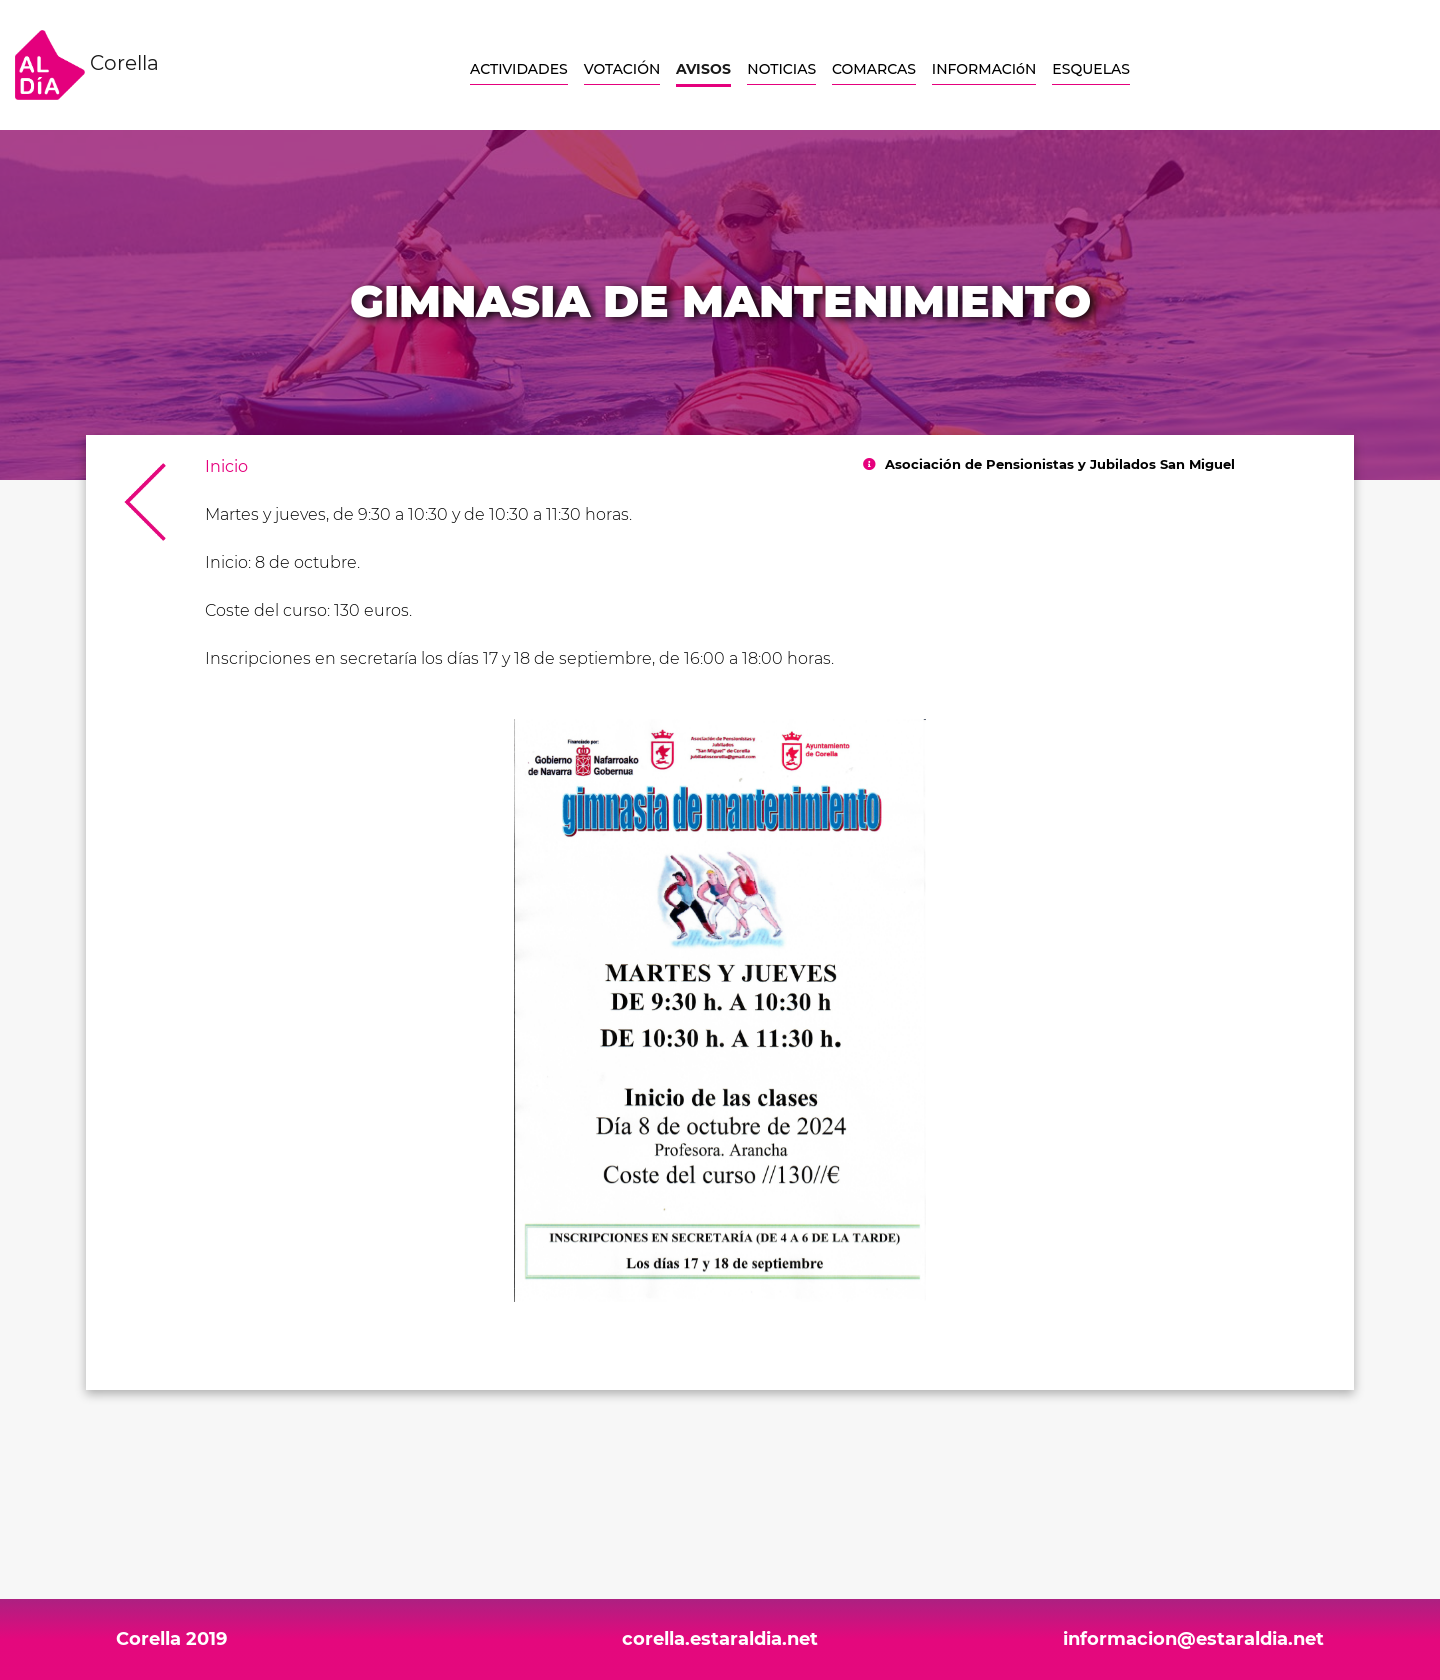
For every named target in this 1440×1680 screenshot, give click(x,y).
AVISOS (703, 69)
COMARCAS (874, 69)
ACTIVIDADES (519, 69)
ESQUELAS (1091, 69)
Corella (87, 65)
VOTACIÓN (622, 69)
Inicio (226, 466)
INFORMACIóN (984, 69)
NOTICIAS (781, 69)
